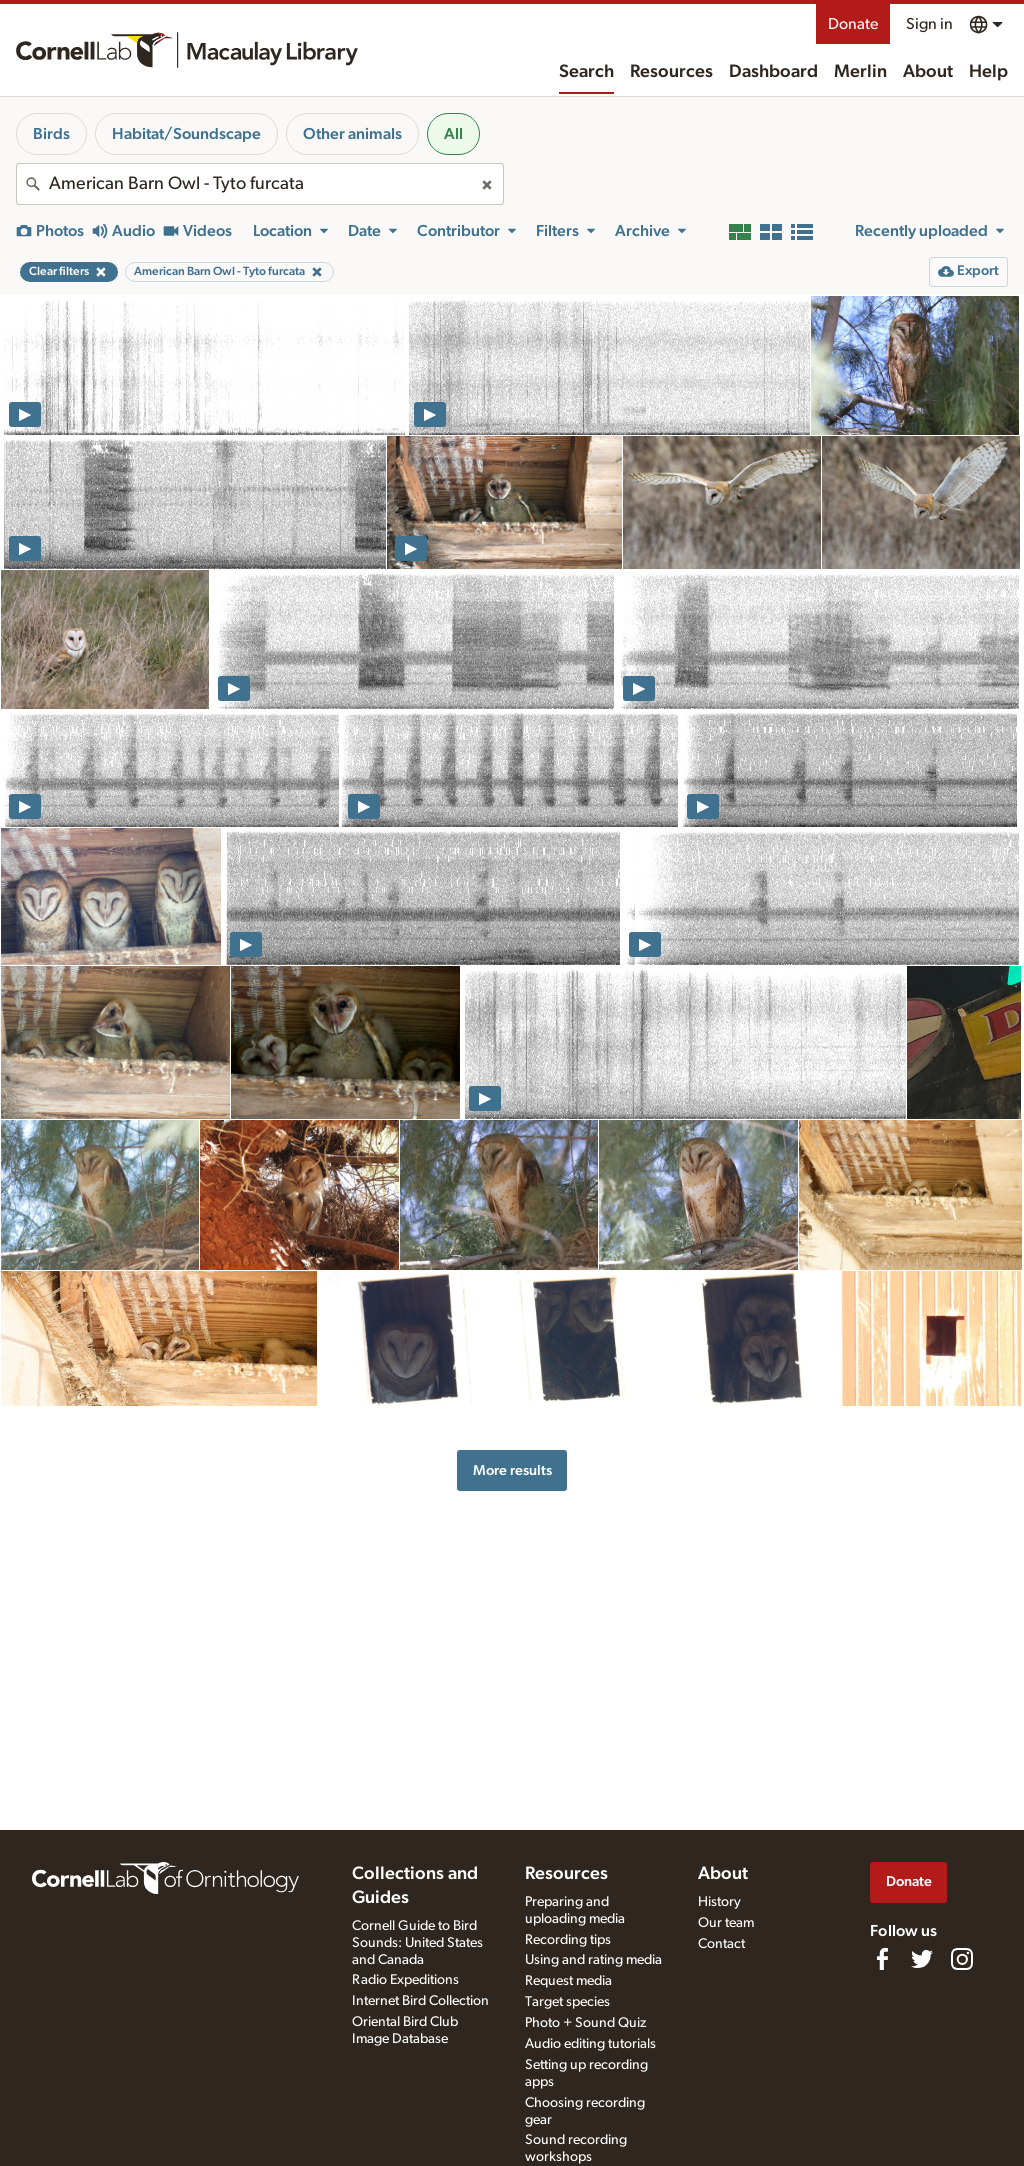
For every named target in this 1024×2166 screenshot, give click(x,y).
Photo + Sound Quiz (585, 2023)
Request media (568, 1981)
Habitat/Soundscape (186, 134)
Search (586, 72)
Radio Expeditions (405, 1980)
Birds (51, 134)
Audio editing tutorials (590, 2044)
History (719, 1902)
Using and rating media (593, 1960)
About (928, 72)
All (453, 134)
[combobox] (260, 184)
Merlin (860, 72)
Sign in (929, 24)
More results (512, 1470)
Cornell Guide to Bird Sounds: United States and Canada (417, 1943)
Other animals (352, 134)
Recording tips (568, 1940)
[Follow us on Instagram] (962, 1959)
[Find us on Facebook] (882, 1959)
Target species (567, 2002)
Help (988, 72)
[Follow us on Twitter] (922, 1959)
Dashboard (773, 72)
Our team (726, 1923)
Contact (721, 1944)
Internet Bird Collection (420, 2001)
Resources (671, 72)
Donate (853, 24)
